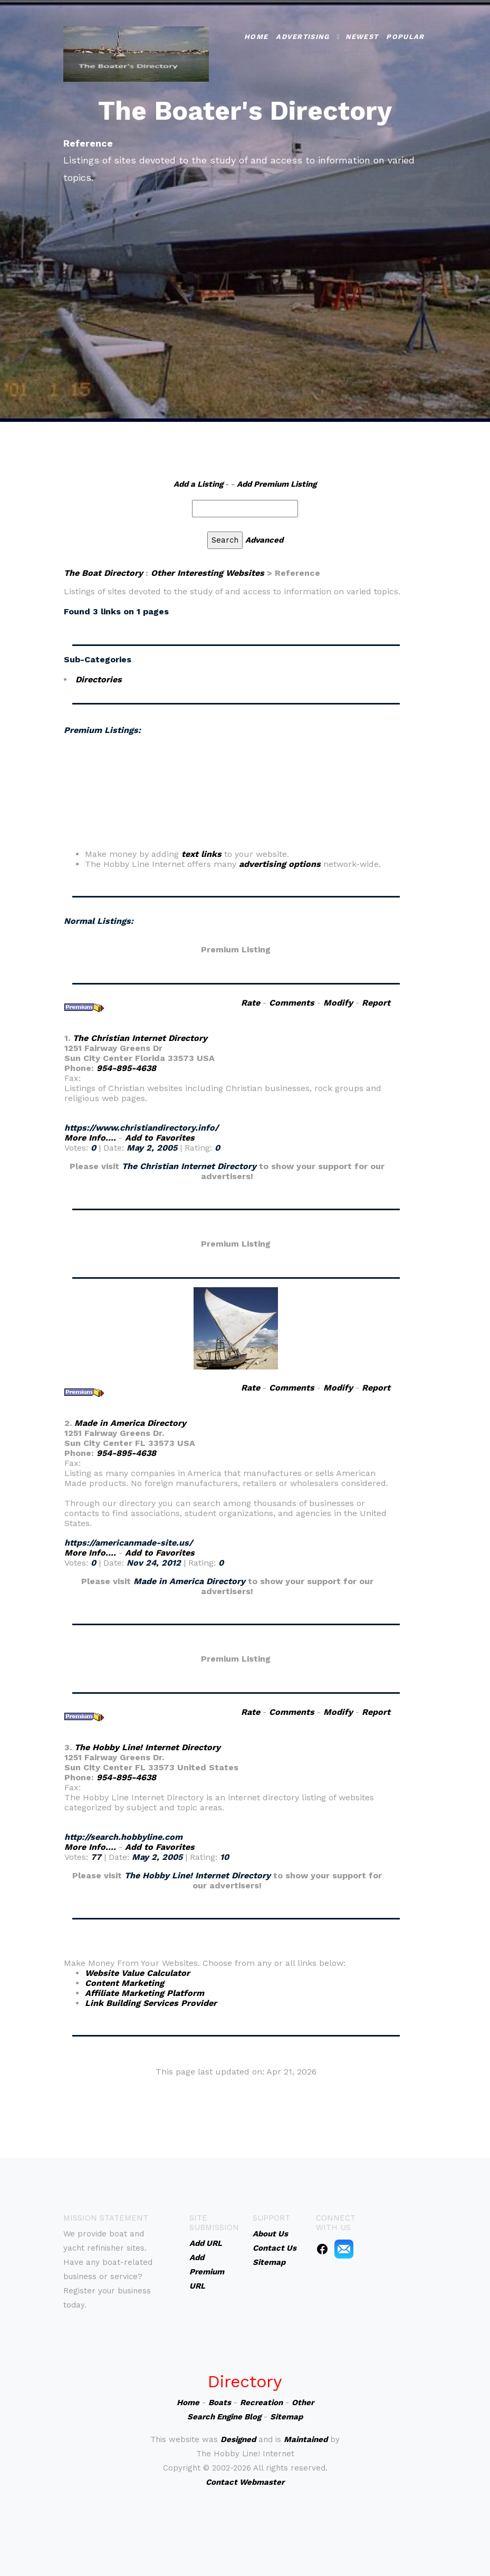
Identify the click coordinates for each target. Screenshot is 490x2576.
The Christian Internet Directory (140, 1038)
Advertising (302, 37)
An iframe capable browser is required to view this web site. (236, 796)
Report (376, 1003)
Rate (250, 1003)
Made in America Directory (130, 1423)
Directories (98, 679)
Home (256, 37)
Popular (405, 37)
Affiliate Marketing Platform (144, 1993)
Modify (338, 1003)
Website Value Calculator (137, 1973)
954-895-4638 (126, 1068)
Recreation (261, 2402)
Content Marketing (124, 1983)
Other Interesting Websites (207, 573)
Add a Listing (198, 484)
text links (201, 854)
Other (303, 2402)
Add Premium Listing (276, 484)
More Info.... (90, 1138)
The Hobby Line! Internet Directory (147, 1747)
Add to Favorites (160, 1138)
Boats (219, 2402)
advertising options (280, 864)
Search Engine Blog (224, 2416)
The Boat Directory (103, 573)
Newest (362, 37)
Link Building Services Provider (151, 2003)
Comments (291, 1003)
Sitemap (286, 2416)
